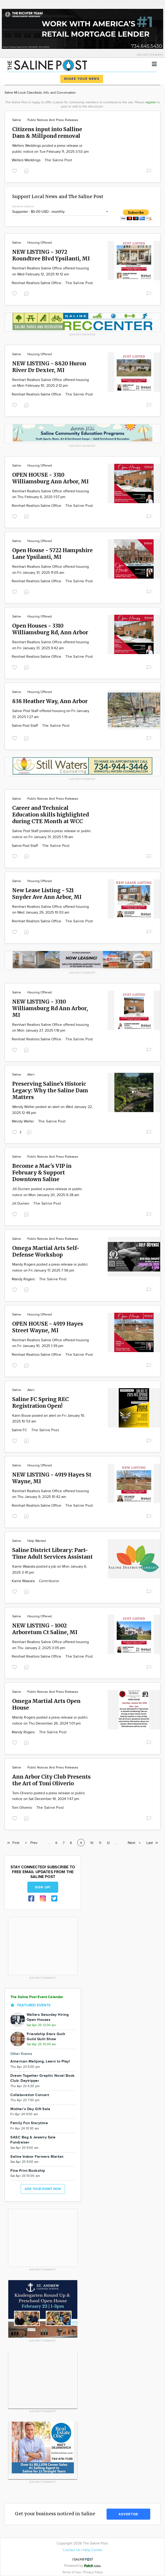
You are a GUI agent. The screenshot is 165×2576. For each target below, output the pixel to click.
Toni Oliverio (22, 1808)
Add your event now (43, 2189)
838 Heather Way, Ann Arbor (50, 701)
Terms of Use (72, 2572)
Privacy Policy (93, 2572)
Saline (16, 120)
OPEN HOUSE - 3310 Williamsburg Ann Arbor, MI (50, 478)
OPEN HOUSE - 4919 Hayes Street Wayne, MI (47, 1327)
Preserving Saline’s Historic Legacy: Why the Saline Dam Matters (50, 1090)
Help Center (92, 2550)
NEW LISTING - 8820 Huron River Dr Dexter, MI (49, 366)
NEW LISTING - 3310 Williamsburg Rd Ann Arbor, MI (50, 1008)
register (150, 102)
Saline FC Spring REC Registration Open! (40, 1402)
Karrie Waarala (24, 1581)
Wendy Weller (23, 1121)
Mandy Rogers (24, 1279)
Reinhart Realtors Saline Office (37, 283)
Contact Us (71, 2550)
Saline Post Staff (25, 726)
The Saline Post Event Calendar (37, 1997)
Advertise (128, 2514)
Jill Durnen (21, 1203)
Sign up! (43, 1887)
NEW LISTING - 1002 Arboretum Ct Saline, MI (44, 1629)
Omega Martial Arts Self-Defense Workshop (45, 1251)
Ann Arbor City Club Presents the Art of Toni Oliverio (51, 1780)
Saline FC (20, 1430)
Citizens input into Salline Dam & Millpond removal (47, 132)
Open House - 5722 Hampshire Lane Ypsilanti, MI (52, 553)
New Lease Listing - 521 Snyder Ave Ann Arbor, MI (46, 893)
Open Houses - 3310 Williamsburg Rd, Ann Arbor (50, 629)
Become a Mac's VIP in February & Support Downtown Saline (42, 1173)
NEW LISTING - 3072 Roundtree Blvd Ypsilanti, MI (51, 255)
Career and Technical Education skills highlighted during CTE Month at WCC (50, 815)
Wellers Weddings (26, 160)
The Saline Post (58, 160)
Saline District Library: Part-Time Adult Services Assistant (52, 1553)
